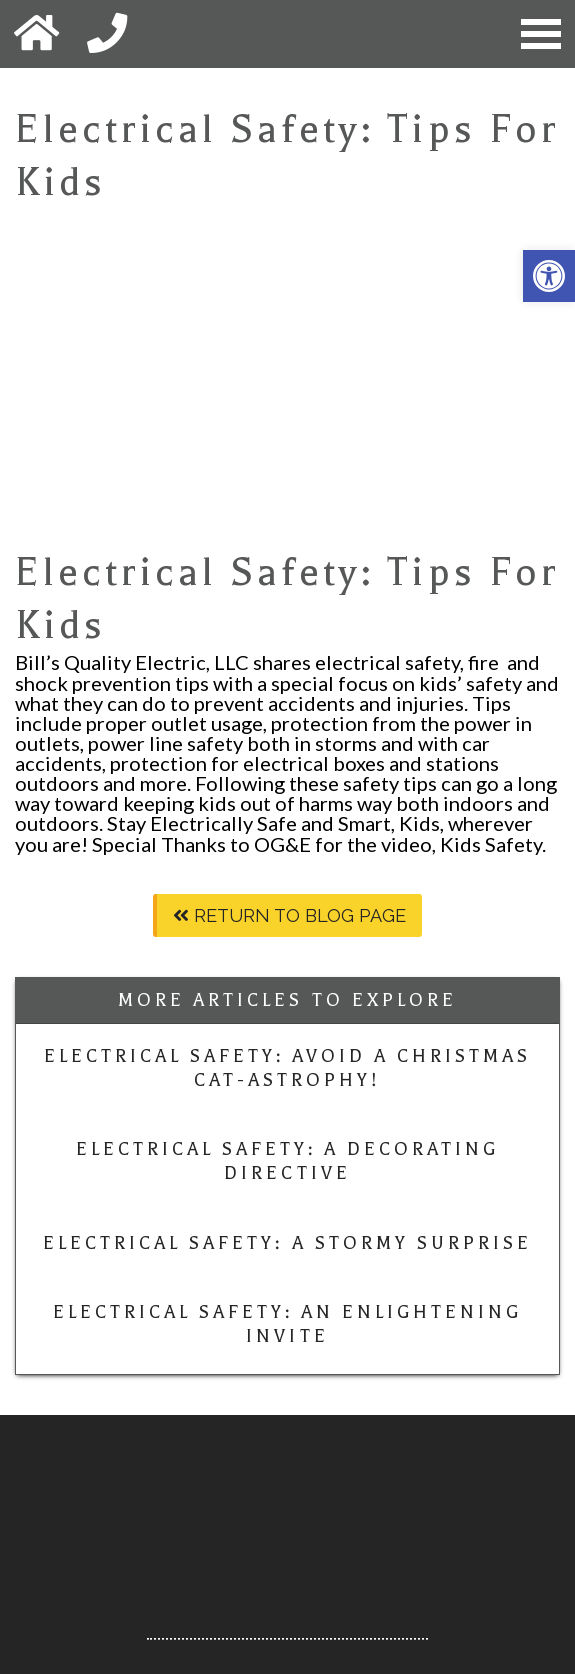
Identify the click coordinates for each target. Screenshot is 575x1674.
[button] (549, 276)
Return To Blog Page (289, 915)
